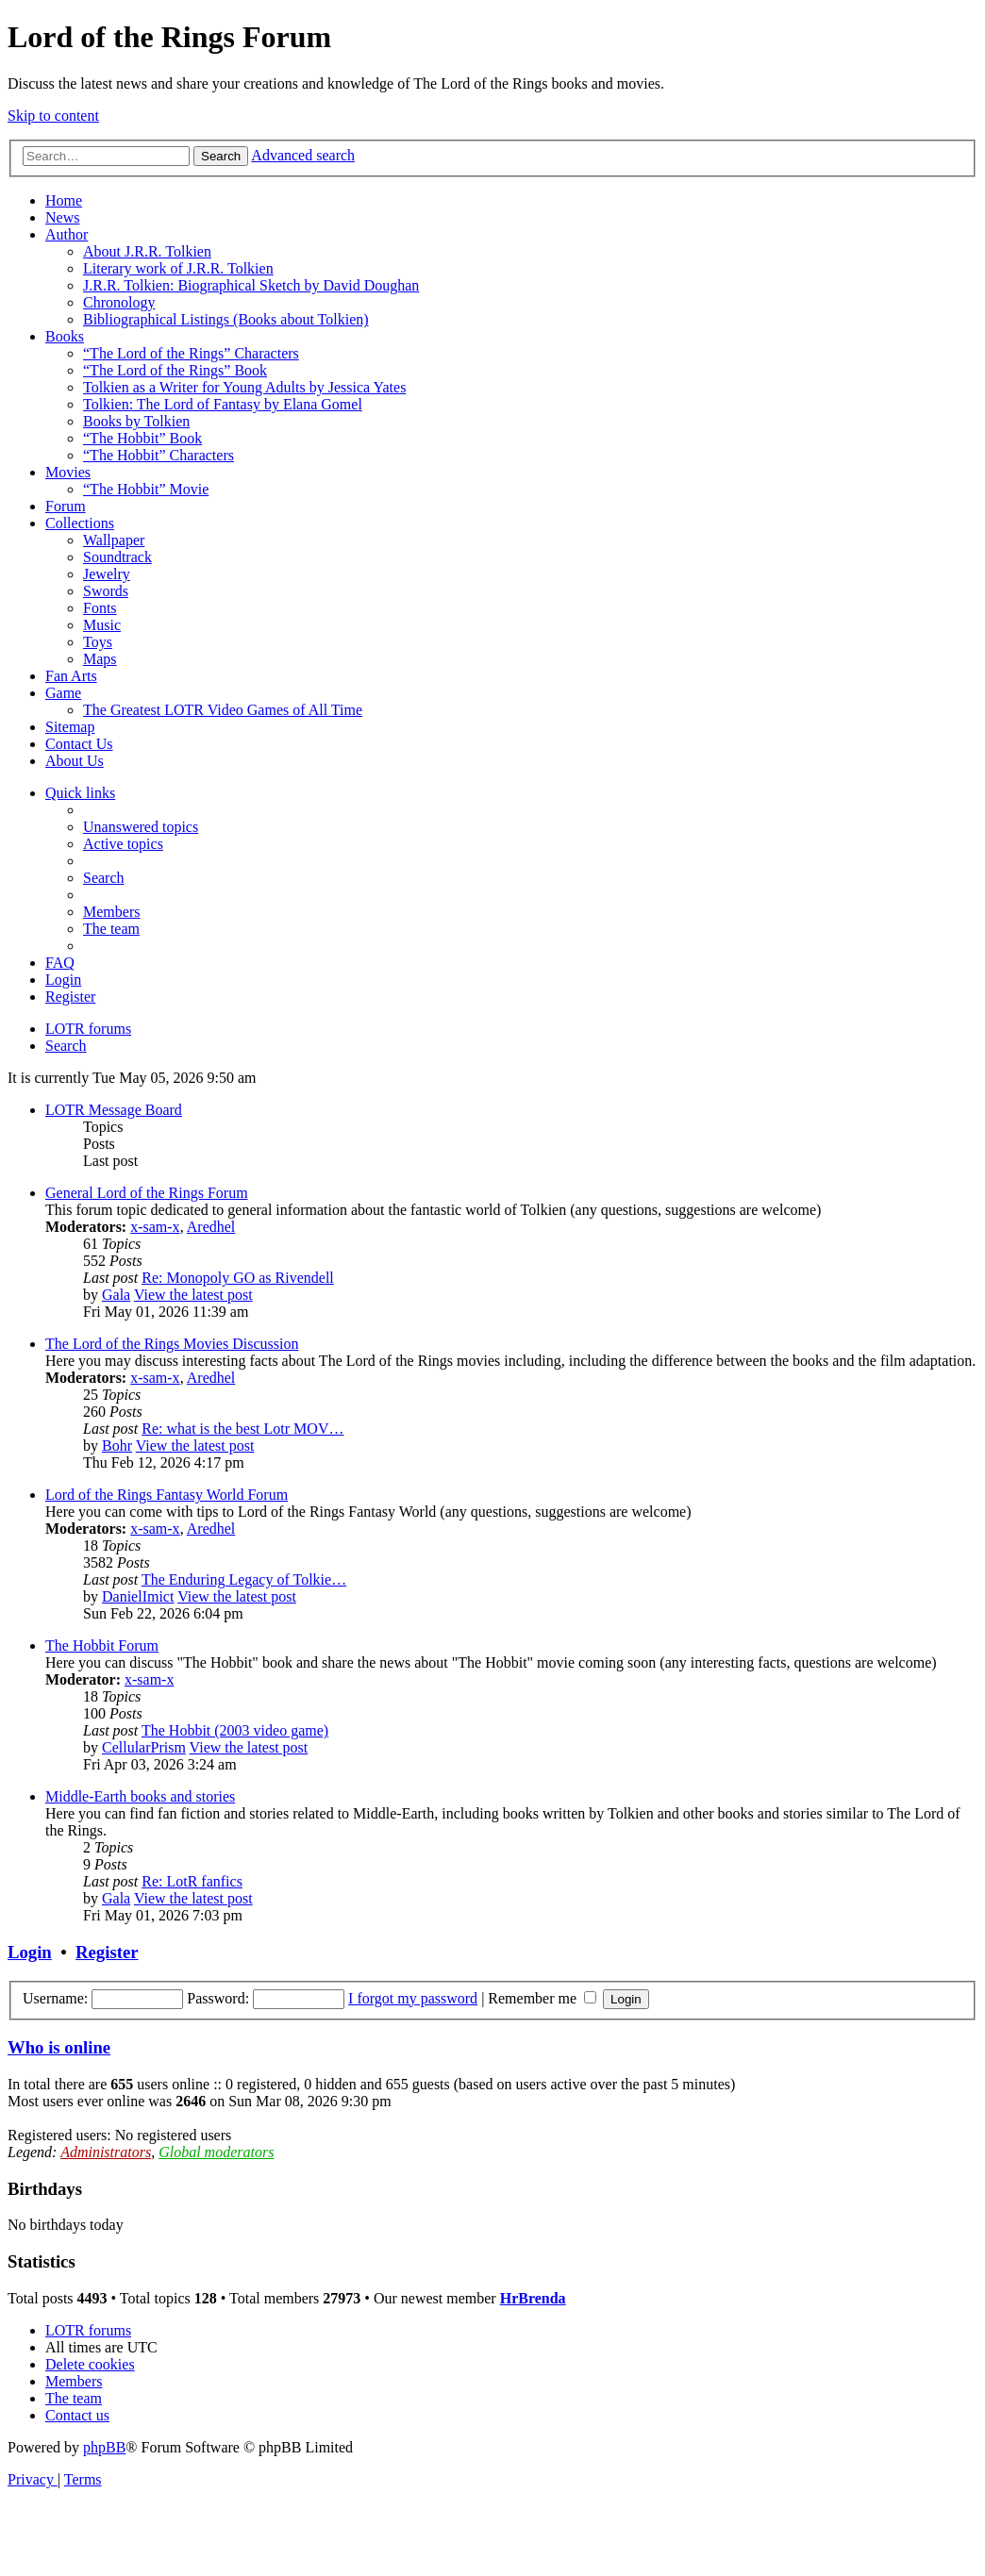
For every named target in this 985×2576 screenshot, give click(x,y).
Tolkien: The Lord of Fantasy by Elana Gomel (222, 404)
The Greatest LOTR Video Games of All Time (222, 710)
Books (64, 336)
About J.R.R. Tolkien (147, 251)
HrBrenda (533, 2298)
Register (106, 1952)
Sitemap (69, 727)
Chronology (119, 302)
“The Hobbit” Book (142, 438)
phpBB (104, 2447)
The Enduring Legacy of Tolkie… (244, 1579)
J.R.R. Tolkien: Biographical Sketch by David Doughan (251, 285)
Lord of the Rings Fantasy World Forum (166, 1495)
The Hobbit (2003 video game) (235, 1730)
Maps (100, 659)
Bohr (117, 1446)
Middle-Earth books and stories (140, 1796)
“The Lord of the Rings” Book (175, 370)
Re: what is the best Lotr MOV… (242, 1429)
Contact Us (79, 744)
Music (102, 625)
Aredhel (211, 1227)
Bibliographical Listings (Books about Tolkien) (226, 319)
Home (63, 200)
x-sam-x (154, 1227)
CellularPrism (144, 1747)
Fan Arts (71, 676)
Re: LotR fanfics (192, 1881)
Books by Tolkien (136, 421)
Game (63, 693)
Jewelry (106, 574)
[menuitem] (140, 827)
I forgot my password (412, 1998)
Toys (97, 642)
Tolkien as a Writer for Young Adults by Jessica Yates (244, 387)
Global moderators (216, 2152)
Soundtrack (117, 557)
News (62, 217)
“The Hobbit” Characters (158, 455)
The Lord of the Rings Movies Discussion (171, 1344)
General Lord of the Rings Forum (146, 1193)
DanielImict (138, 1596)
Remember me (542, 1998)
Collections (79, 523)
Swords (105, 591)
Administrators (105, 2152)
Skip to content (53, 116)
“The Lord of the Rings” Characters (191, 353)
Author (66, 234)
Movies (68, 472)
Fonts (100, 608)
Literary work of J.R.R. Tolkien (178, 268)
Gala (116, 1295)
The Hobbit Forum (102, 1645)
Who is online (59, 2047)
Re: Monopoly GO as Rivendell (238, 1278)
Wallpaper (113, 540)
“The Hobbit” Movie (146, 489)
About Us (74, 761)
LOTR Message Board (113, 1110)
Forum (65, 506)
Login (30, 1952)
